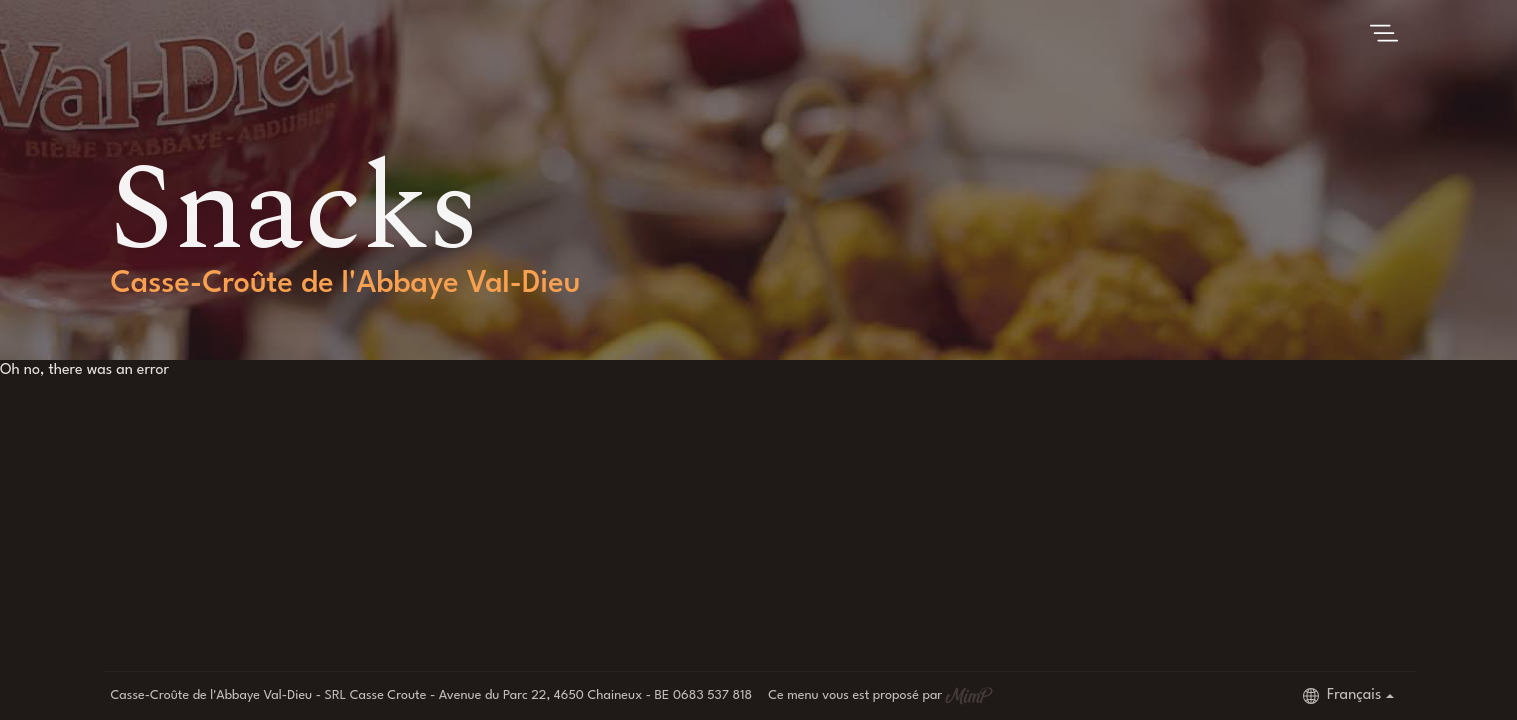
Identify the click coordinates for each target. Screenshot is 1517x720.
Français (1342, 696)
